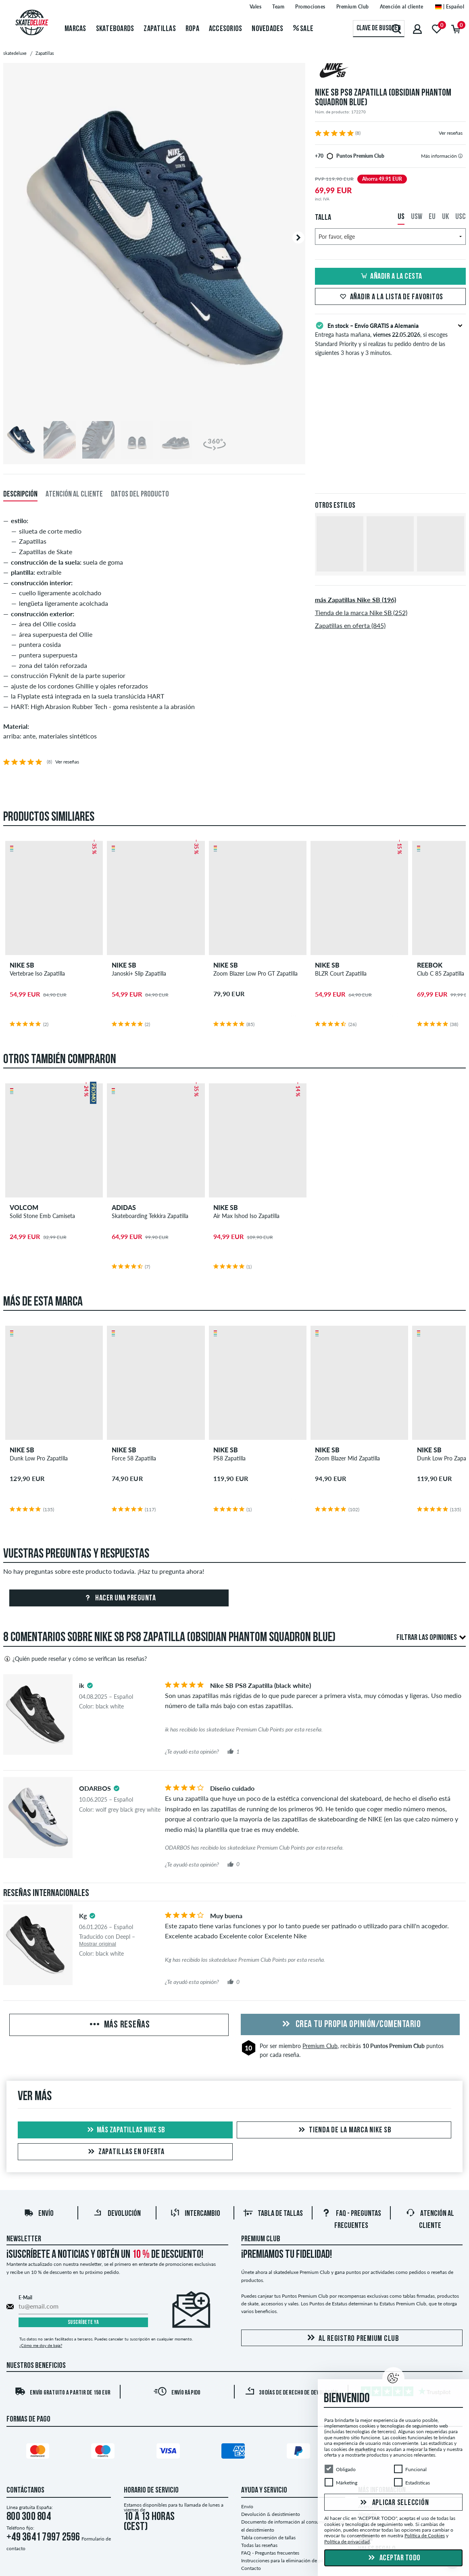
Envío (39, 2214)
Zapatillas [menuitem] (160, 29)
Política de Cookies (424, 2535)
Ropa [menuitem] (192, 29)
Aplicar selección (393, 2503)
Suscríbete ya (83, 2322)
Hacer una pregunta (119, 1598)
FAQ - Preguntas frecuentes (270, 2553)
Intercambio (195, 2214)
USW (416, 217)
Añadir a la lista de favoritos (391, 297)
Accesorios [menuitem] (225, 29)
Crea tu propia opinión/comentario (350, 2025)
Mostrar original (97, 1944)
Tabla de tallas (273, 2214)
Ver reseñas (451, 133)
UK (445, 217)
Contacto (251, 2568)
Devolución (117, 2214)
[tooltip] (460, 156)
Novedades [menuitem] (267, 29)
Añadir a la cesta (390, 277)
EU (432, 217)
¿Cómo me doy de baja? (40, 2345)
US (401, 217)
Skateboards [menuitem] (115, 29)
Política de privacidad (347, 2541)
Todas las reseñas (259, 2545)
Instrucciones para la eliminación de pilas (284, 2560)
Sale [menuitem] (303, 29)
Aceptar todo (393, 2558)
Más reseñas (119, 2025)
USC (460, 217)
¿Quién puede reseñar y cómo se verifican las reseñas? (75, 1659)
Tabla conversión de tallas (268, 2537)
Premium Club (320, 2045)
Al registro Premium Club (351, 2338)
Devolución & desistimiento (270, 2514)
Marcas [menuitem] (75, 29)
